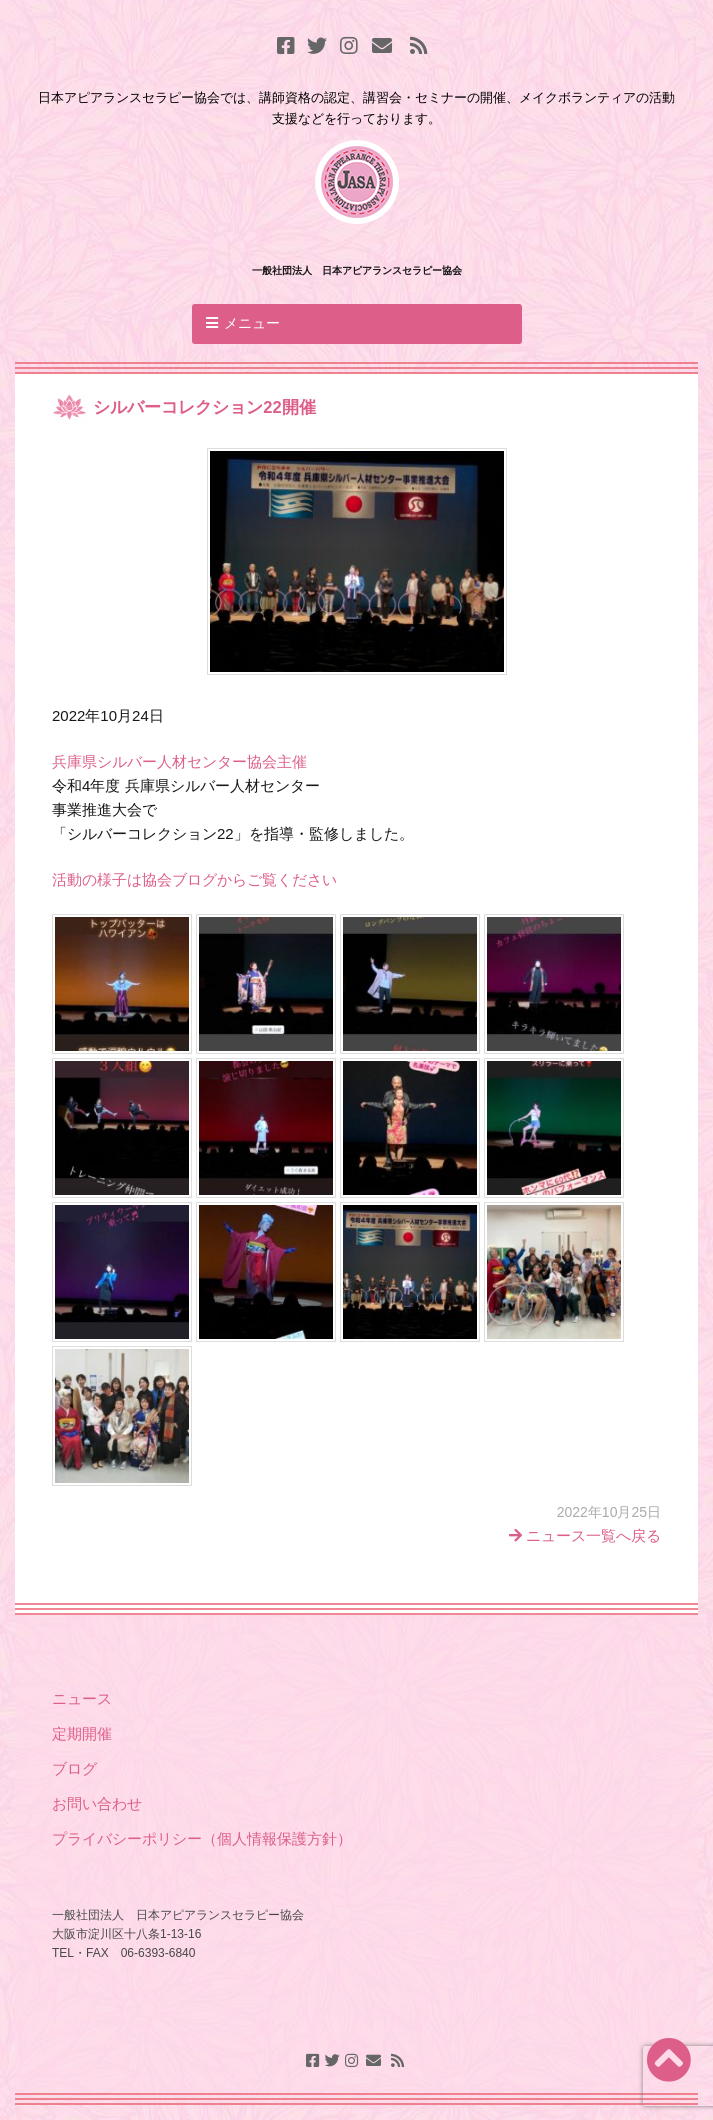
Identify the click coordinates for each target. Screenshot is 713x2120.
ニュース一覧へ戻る (585, 1535)
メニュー (252, 323)
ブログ (76, 1768)
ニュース (82, 1698)
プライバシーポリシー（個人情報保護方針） (202, 1838)
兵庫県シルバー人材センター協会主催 (179, 761)
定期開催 (82, 1733)
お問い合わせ (97, 1803)
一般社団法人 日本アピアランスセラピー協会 (357, 270)
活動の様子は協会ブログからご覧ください (194, 879)
